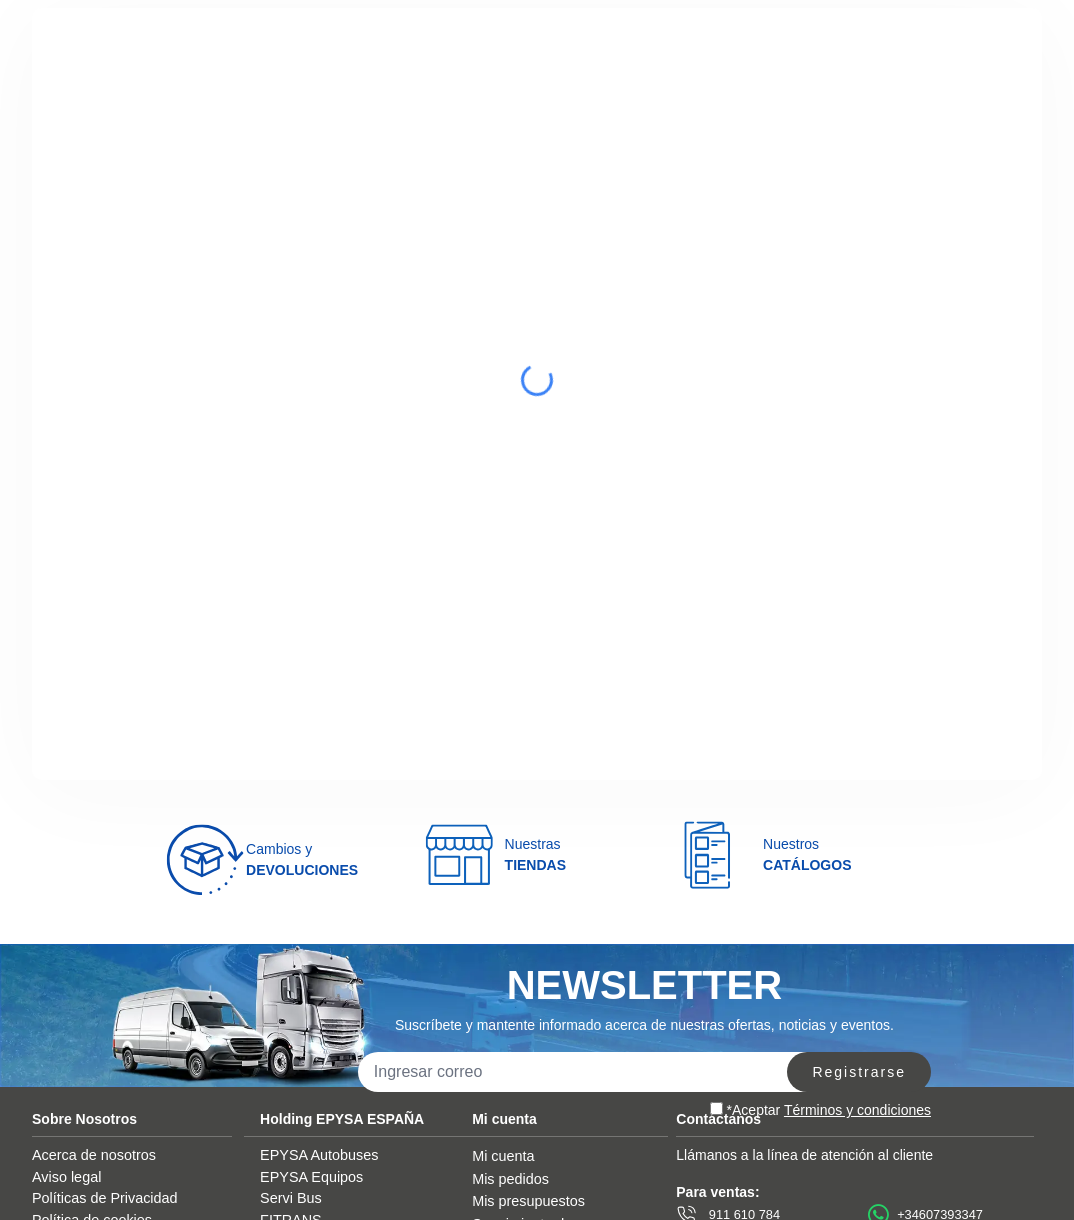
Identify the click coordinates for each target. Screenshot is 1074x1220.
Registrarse (859, 1072)
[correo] (585, 1072)
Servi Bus (291, 1198)
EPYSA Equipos (311, 1177)
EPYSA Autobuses (319, 1155)
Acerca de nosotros (94, 1155)
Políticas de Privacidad (105, 1198)
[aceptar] (716, 1108)
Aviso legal (66, 1177)
